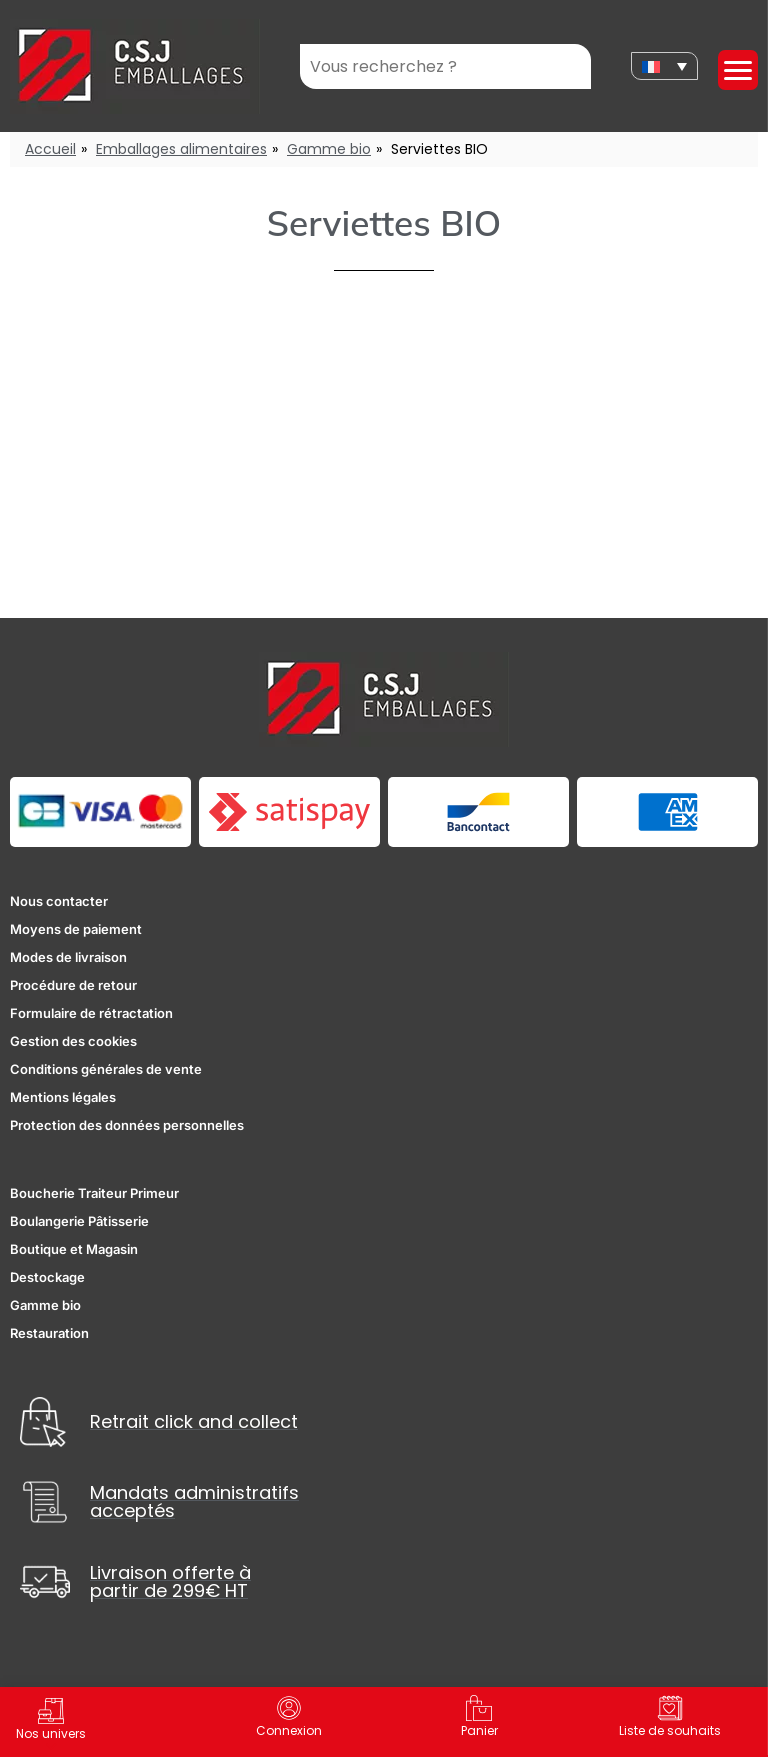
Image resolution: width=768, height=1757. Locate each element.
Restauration (49, 1333)
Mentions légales (63, 1097)
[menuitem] (664, 66)
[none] (664, 66)
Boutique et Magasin (74, 1249)
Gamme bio (329, 149)
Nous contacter (59, 901)
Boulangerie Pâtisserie (79, 1221)
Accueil (50, 149)
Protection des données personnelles (127, 1125)
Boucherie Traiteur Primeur (94, 1193)
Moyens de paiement (76, 929)
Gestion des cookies (73, 1041)
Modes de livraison (68, 957)
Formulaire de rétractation (91, 1013)
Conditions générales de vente (106, 1069)
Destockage (47, 1277)
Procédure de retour (73, 985)
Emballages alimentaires (181, 149)
